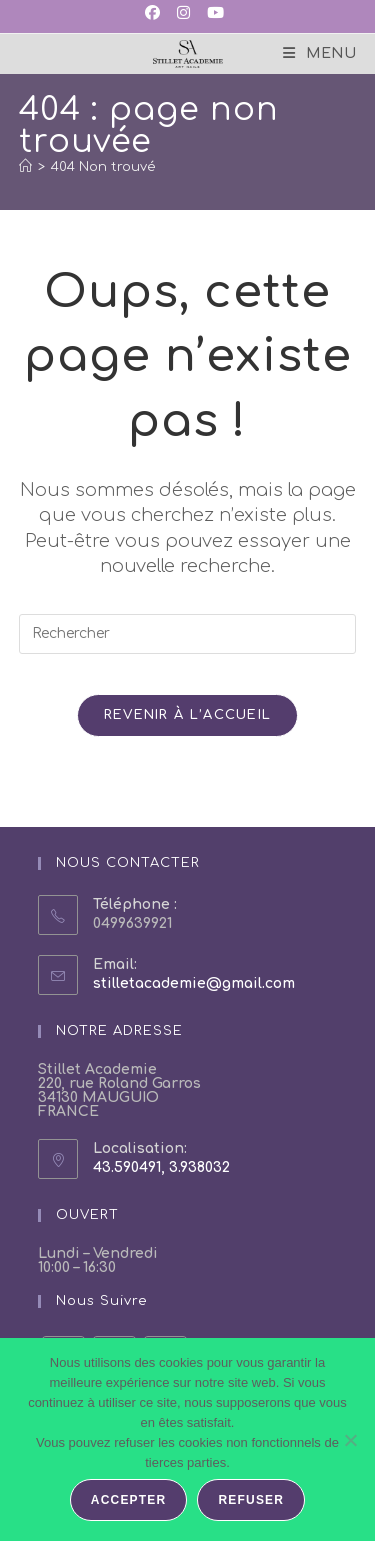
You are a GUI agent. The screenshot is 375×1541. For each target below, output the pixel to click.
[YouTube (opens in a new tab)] (214, 14)
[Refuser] (350, 1440)
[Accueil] (25, 167)
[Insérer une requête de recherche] (188, 634)
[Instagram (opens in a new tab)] (182, 14)
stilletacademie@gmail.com (194, 983)
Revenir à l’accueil (188, 715)
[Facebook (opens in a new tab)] (156, 14)
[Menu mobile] (319, 53)
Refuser (251, 1500)
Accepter (129, 1500)
